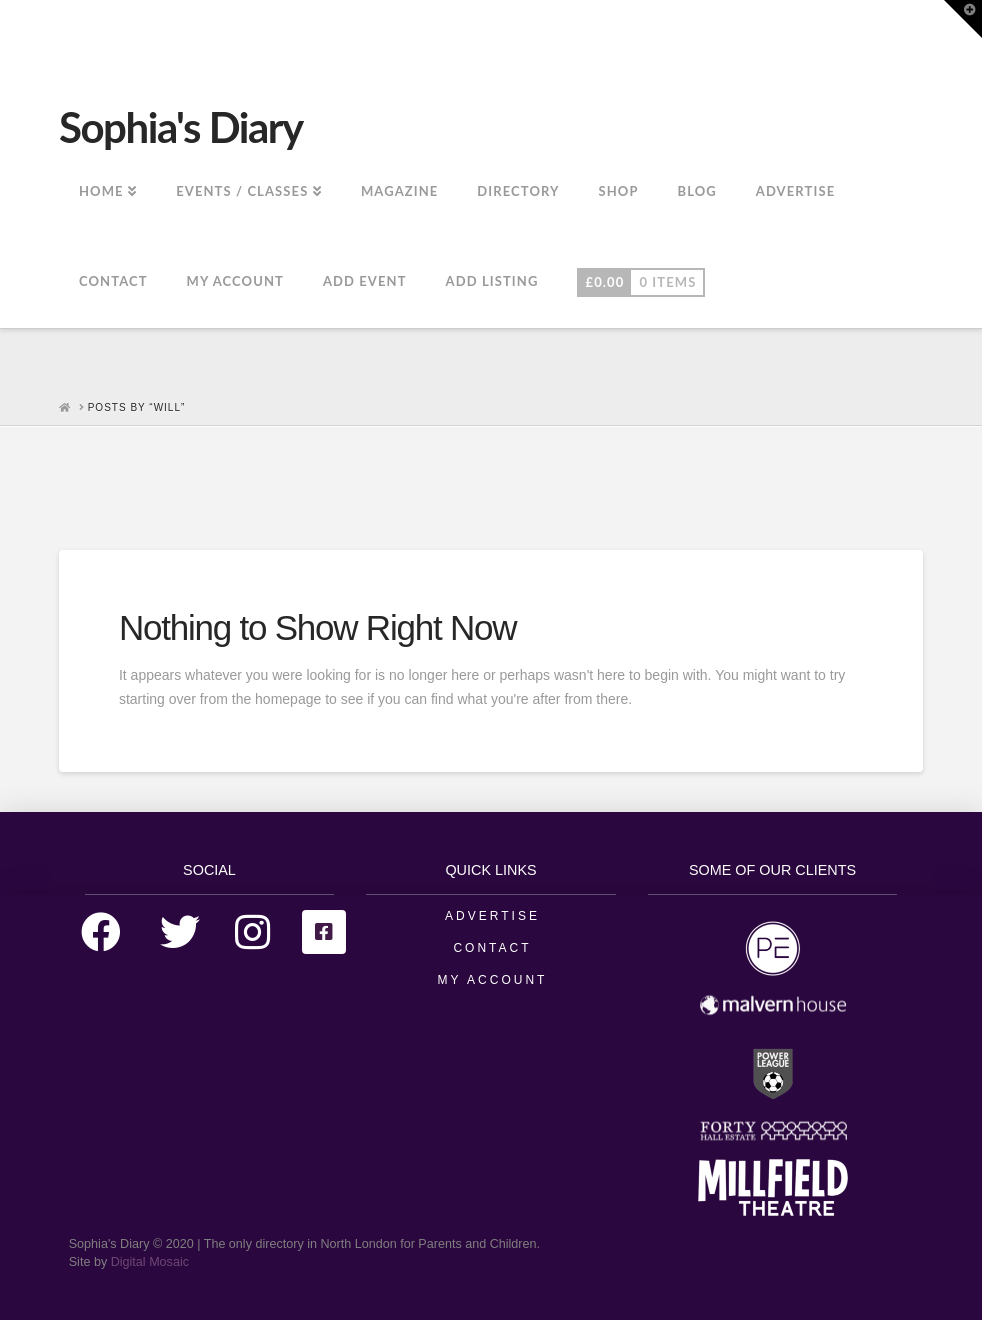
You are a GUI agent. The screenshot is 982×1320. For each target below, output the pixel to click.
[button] (963, 19)
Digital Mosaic (150, 1262)
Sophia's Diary (181, 127)
